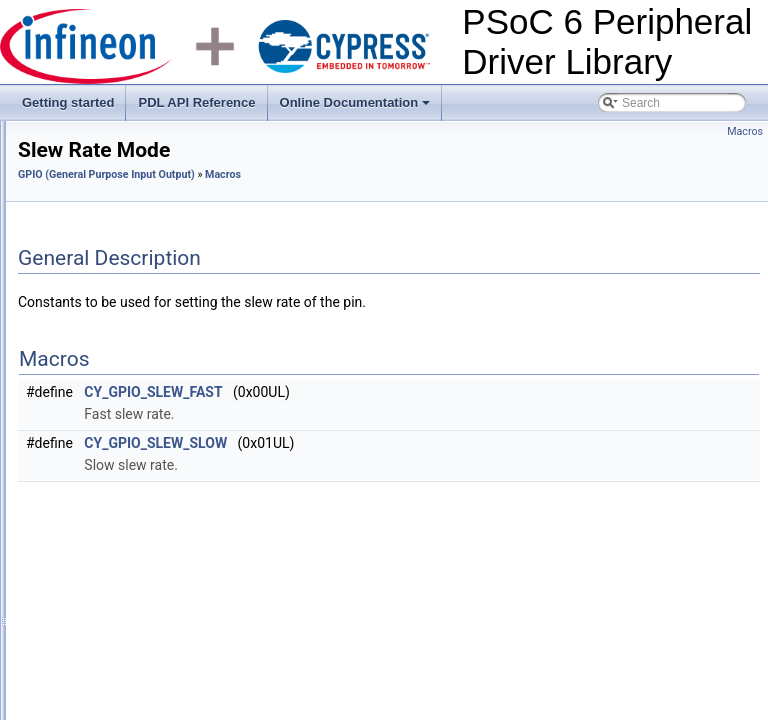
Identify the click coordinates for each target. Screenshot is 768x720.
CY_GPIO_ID (118, 651)
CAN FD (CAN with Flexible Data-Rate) (154, 145)
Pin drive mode (122, 387)
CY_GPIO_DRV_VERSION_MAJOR (179, 607)
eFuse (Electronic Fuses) (116, 299)
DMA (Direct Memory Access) (128, 255)
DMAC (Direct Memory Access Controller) (160, 277)
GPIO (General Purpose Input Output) (150, 343)
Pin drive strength (128, 453)
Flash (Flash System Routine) (129, 321)
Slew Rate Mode (126, 431)
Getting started (68, 102)
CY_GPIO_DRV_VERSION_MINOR (178, 629)
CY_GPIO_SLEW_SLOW (405, 443)
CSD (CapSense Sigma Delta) (130, 189)
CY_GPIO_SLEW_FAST (403, 392)
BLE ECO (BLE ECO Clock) (124, 123)
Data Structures (107, 695)
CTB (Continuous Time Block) (129, 211)
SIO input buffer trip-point (149, 541)
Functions (92, 673)
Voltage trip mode (128, 409)
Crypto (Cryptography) (109, 167)
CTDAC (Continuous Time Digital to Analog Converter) (194, 233)
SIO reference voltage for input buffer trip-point (205, 563)
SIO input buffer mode (140, 519)
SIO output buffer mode (144, 497)
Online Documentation (357, 108)
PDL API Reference (196, 102)
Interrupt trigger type (136, 475)
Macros (85, 365)
